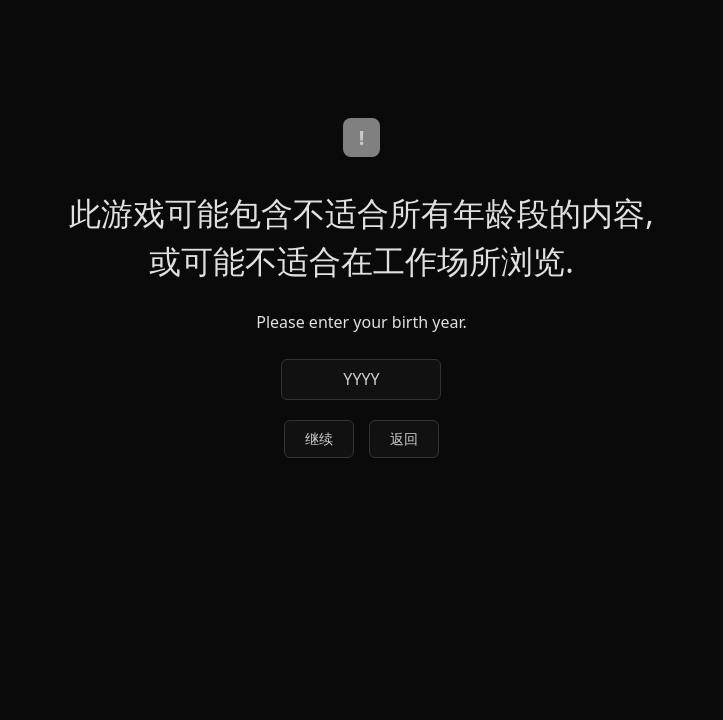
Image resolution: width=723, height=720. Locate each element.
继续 (319, 438)
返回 (404, 438)
